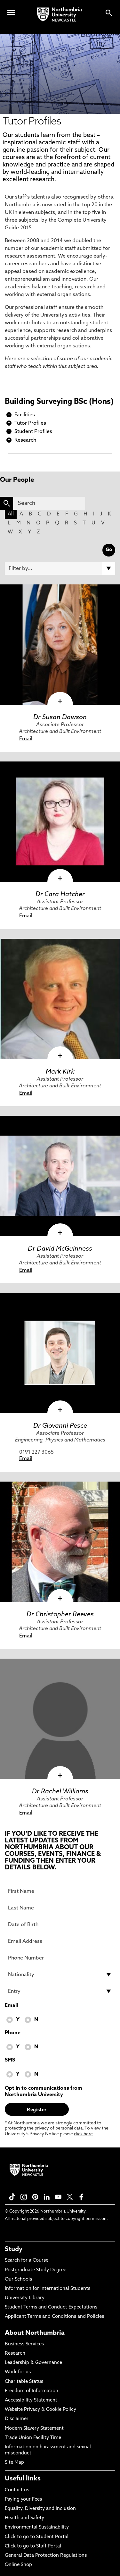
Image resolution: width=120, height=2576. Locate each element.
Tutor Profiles (30, 423)
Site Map (14, 2462)
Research (25, 440)
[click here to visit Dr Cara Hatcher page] (60, 821)
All (11, 514)
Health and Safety (24, 2518)
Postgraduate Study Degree (35, 2270)
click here (83, 2134)
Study (13, 2249)
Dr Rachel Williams (60, 1792)
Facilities (24, 415)
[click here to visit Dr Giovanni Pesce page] (60, 1353)
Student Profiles (33, 431)
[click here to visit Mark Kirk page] (60, 999)
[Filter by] (60, 568)
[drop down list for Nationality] (60, 1974)
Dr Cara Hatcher (60, 894)
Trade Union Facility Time (33, 2438)
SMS (10, 2060)
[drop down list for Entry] (60, 1991)
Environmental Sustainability (37, 2527)
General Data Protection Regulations (46, 2555)
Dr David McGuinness (60, 1249)
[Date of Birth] (60, 1924)
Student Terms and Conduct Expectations (51, 2307)
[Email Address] (60, 1941)
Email (25, 739)
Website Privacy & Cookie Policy (40, 2409)
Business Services (24, 2344)
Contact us (17, 2490)
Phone (12, 2033)
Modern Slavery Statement (34, 2428)
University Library (24, 2298)
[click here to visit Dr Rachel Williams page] (60, 1719)
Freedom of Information (31, 2391)
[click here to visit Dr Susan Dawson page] (60, 644)
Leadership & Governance (33, 2362)
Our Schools (18, 2279)
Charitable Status (24, 2381)
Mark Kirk (60, 1072)
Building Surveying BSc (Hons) (59, 402)
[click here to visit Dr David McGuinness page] (60, 1176)
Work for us (18, 2372)
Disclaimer (16, 2419)
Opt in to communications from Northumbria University (43, 2091)
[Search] (49, 503)
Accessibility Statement (31, 2400)
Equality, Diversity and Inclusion (40, 2508)
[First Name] (60, 1891)
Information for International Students (47, 2288)
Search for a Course (26, 2260)
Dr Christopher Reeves (60, 1614)
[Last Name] (60, 1907)
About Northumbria (35, 2333)
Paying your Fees (23, 2499)
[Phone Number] (60, 1957)
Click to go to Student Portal (36, 2537)
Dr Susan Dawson (60, 717)
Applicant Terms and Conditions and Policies (54, 2316)
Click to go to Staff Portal (33, 2546)
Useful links (23, 2479)
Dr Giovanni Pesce (60, 1426)
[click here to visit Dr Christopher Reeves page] (60, 1542)
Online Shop (18, 2565)
